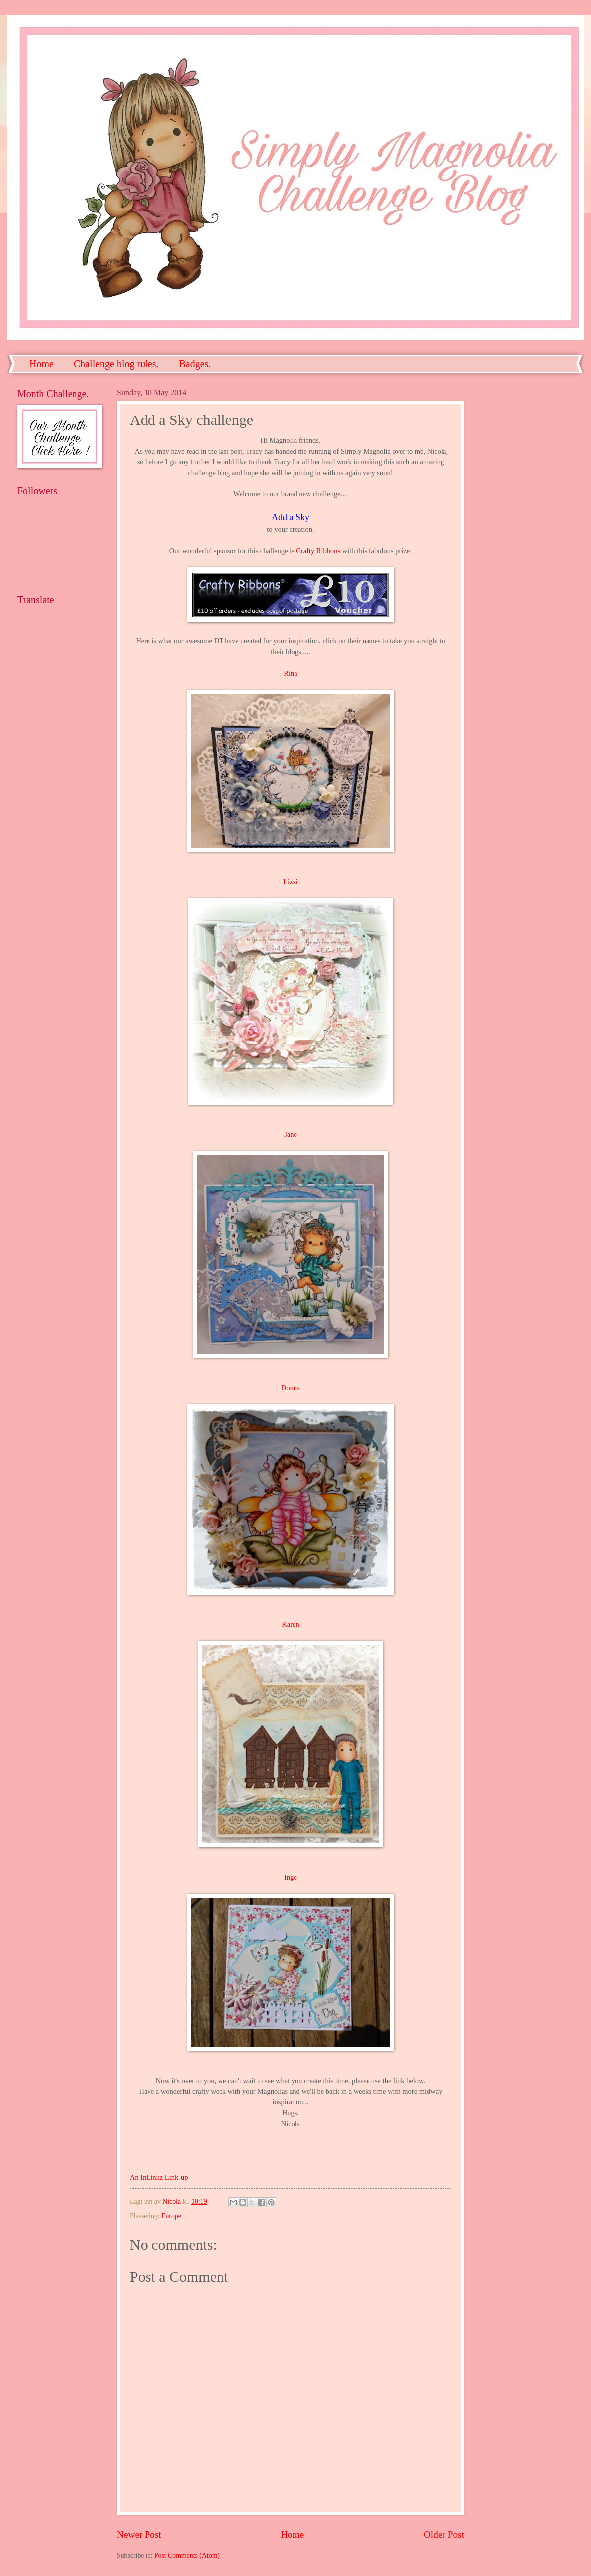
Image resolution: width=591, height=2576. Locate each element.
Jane (290, 1134)
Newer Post (139, 2534)
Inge (290, 1877)
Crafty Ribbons (318, 551)
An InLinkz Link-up (159, 2177)
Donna (290, 1388)
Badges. (195, 363)
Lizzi (290, 882)
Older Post (444, 2534)
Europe (171, 2216)
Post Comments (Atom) (187, 2555)
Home (41, 363)
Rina (290, 673)
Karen (290, 1624)
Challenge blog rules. (116, 363)
